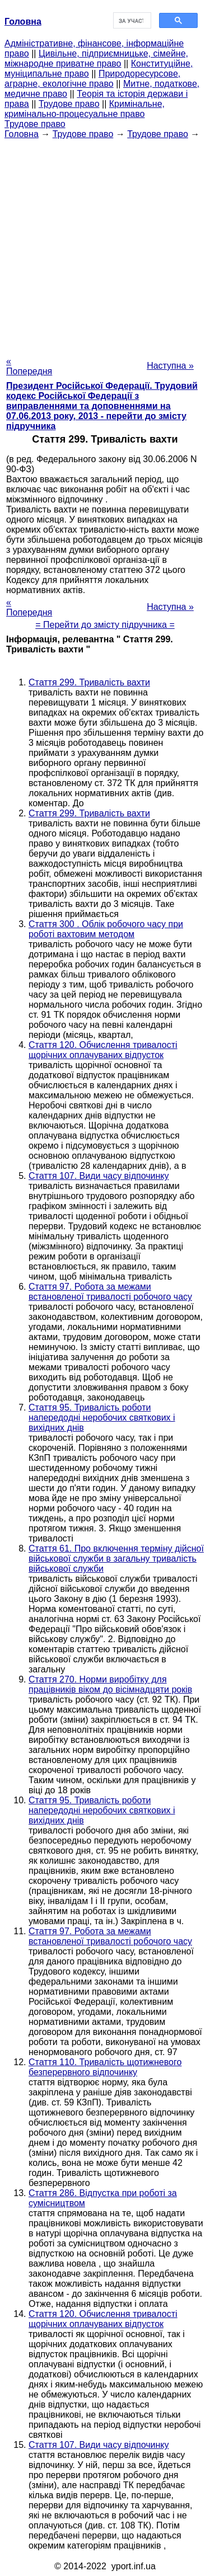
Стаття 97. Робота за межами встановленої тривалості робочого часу (110, 1291)
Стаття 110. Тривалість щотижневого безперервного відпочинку (105, 2067)
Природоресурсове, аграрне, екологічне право (92, 78)
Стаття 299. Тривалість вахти (89, 682)
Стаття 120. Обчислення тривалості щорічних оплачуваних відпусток (103, 1050)
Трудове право (69, 104)
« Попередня (29, 366)
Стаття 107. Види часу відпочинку (99, 1176)
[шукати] (131, 21)
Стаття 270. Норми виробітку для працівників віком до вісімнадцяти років (110, 1684)
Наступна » (170, 365)
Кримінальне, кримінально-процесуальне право (84, 109)
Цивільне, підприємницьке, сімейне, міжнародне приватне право (96, 58)
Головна (21, 134)
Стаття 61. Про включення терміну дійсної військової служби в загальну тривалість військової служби (116, 1558)
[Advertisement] (105, 244)
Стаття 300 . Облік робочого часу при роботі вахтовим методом (106, 929)
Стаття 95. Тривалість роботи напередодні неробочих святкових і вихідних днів (102, 1417)
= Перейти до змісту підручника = (105, 624)
